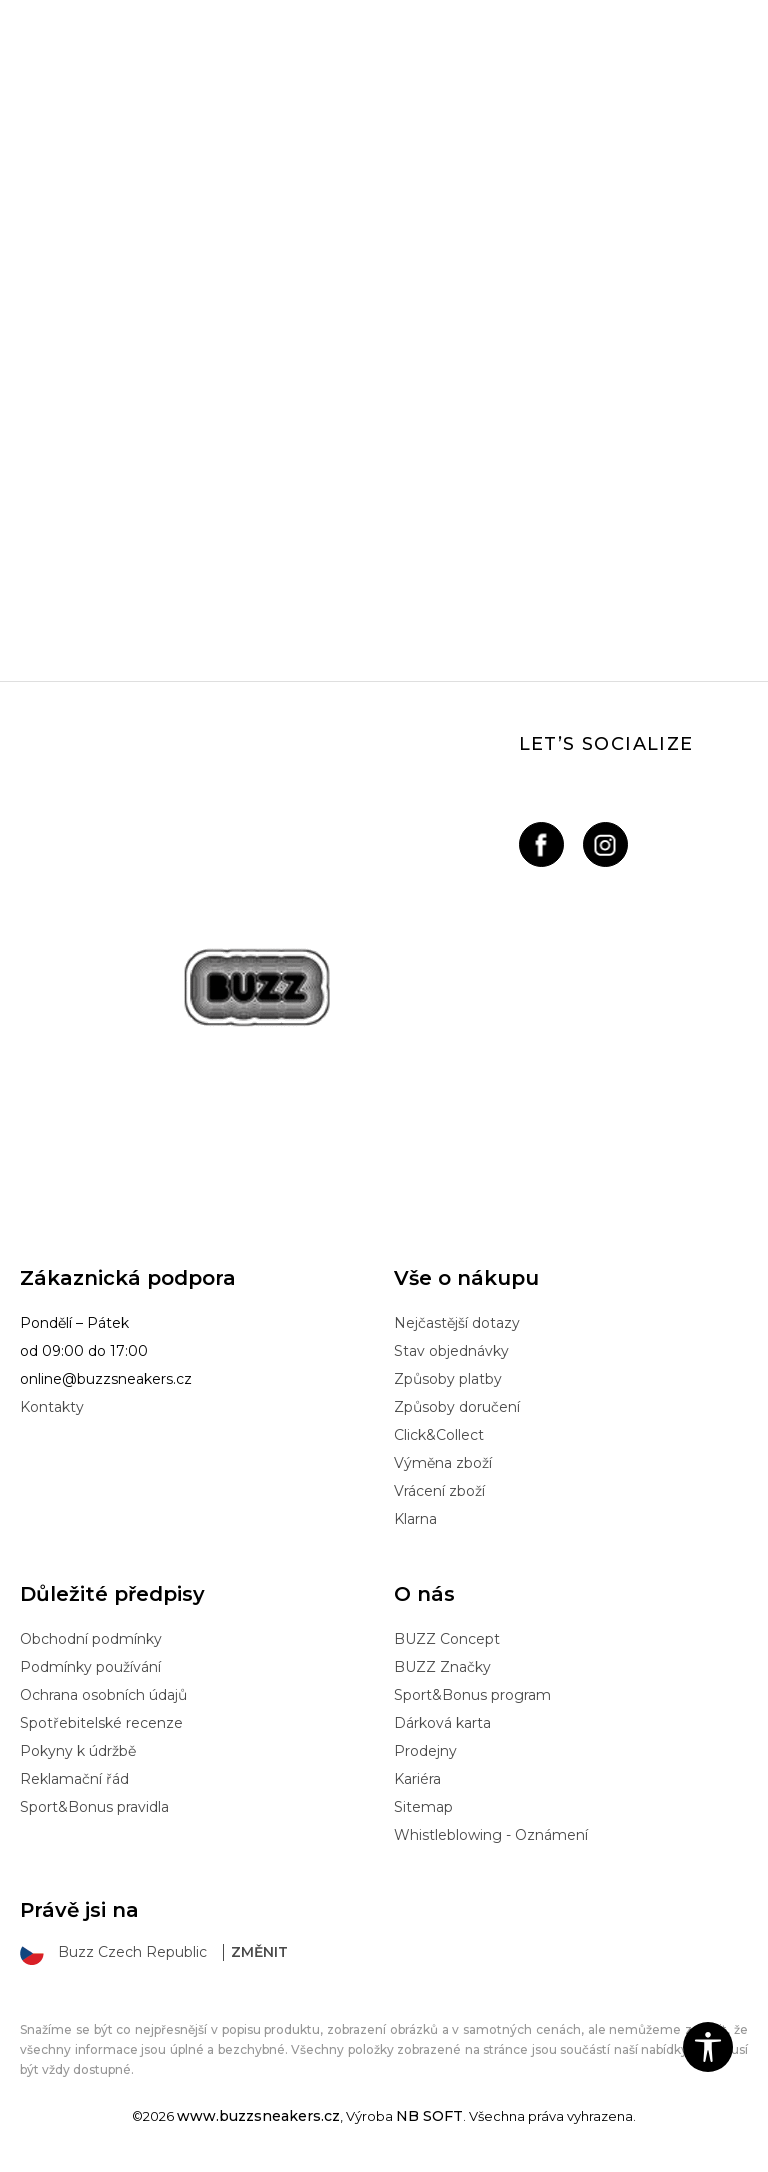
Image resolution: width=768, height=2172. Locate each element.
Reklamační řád (74, 1779)
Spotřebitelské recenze (101, 1723)
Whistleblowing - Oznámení (491, 1835)
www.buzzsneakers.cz (258, 2116)
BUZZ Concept (447, 1639)
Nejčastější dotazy (457, 1323)
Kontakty (52, 1407)
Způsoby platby (448, 1379)
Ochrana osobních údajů (103, 1695)
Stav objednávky (451, 1351)
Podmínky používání (90, 1667)
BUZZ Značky (442, 1667)
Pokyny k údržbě (78, 1751)
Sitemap (423, 1807)
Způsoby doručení (457, 1407)
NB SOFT (429, 2116)
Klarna (415, 1519)
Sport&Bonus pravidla (94, 1807)
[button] (708, 2047)
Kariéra (417, 1779)
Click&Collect (439, 1435)
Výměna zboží (443, 1463)
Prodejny (425, 1751)
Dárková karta (442, 1723)
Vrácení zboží (439, 1491)
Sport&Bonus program (472, 1695)
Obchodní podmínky (91, 1639)
